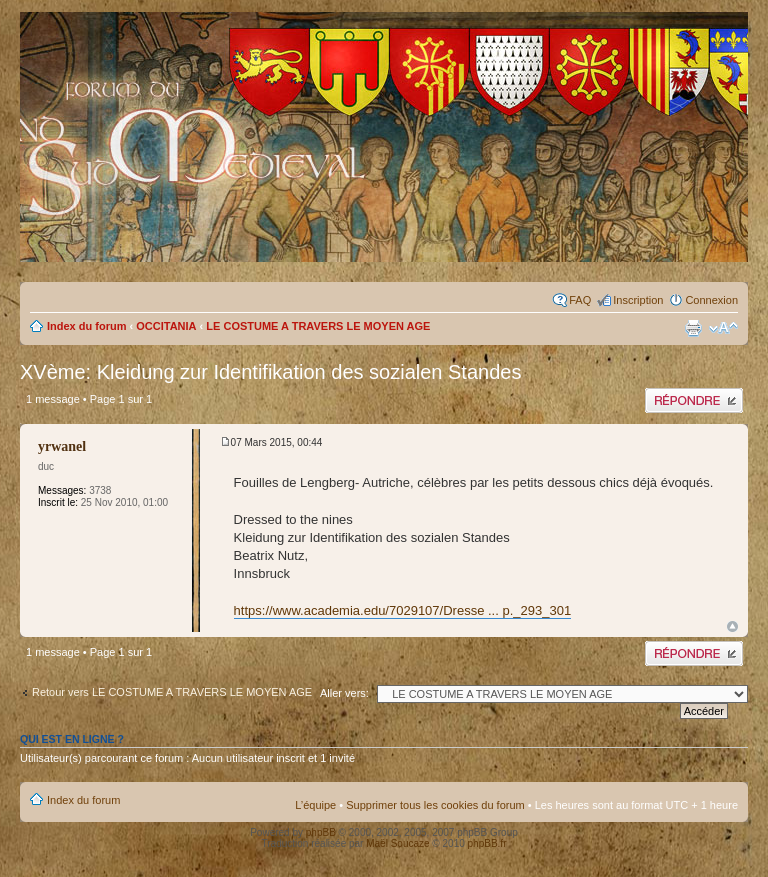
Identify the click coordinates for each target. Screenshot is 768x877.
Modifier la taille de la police (723, 328)
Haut (732, 626)
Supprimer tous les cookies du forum (435, 805)
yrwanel (62, 446)
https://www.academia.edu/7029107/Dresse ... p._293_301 (403, 610)
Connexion (711, 300)
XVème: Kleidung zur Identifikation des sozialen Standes (270, 372)
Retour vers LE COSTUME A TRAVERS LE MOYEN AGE (172, 692)
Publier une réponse (694, 400)
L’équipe (315, 805)
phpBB (321, 832)
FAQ (580, 300)
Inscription (638, 300)
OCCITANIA (166, 326)
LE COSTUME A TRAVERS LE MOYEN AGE (318, 326)
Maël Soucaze (397, 843)
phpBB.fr (487, 843)
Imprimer (693, 328)
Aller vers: (344, 693)
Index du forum (86, 326)
